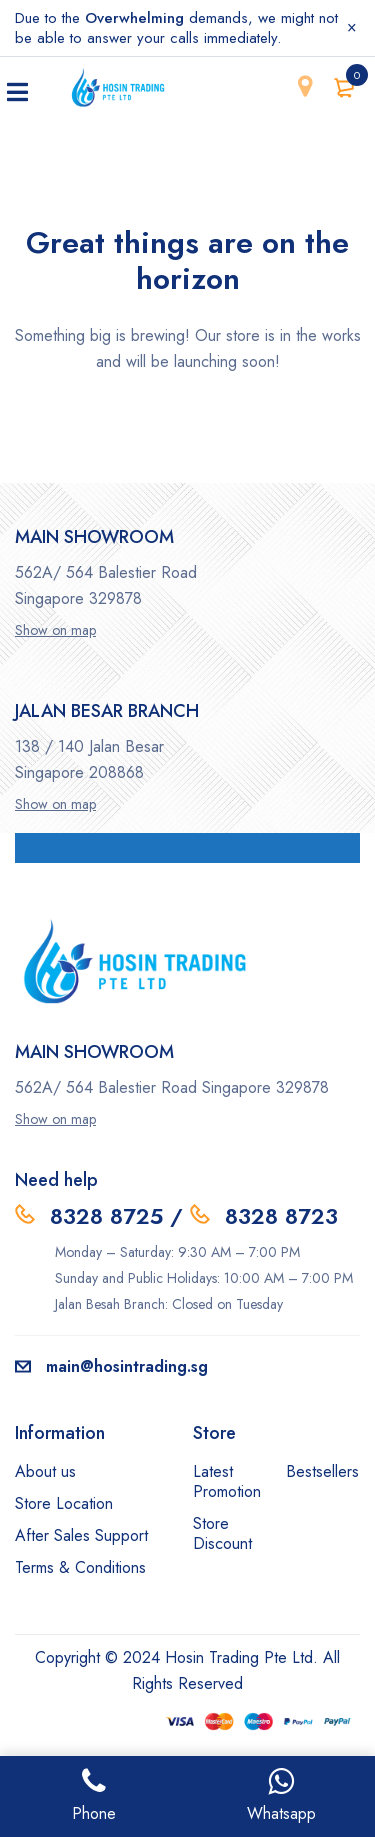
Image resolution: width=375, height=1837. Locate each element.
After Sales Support (81, 1535)
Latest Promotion (227, 1481)
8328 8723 (281, 1216)
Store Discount (222, 1533)
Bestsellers (322, 1471)
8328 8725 (106, 1216)
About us (45, 1471)
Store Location (64, 1503)
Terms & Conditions (80, 1567)
